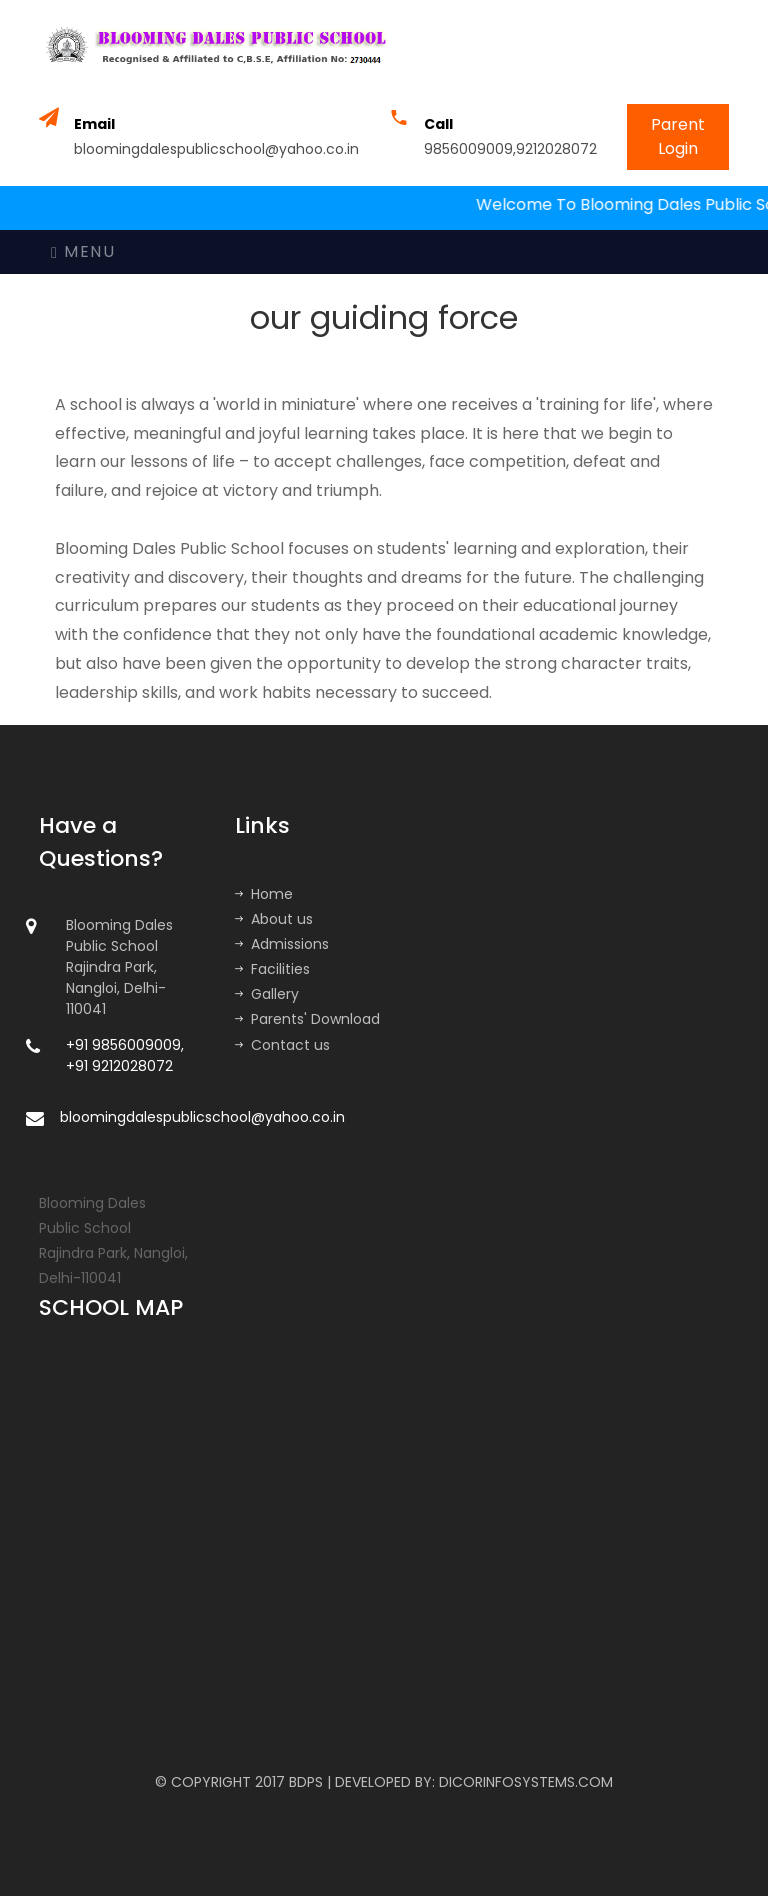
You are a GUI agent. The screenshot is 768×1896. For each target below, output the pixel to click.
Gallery (267, 994)
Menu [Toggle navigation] (83, 251)
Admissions (282, 944)
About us (274, 919)
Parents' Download (307, 1019)
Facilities (272, 969)
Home (264, 894)
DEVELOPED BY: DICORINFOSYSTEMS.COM (474, 1782)
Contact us (282, 1045)
